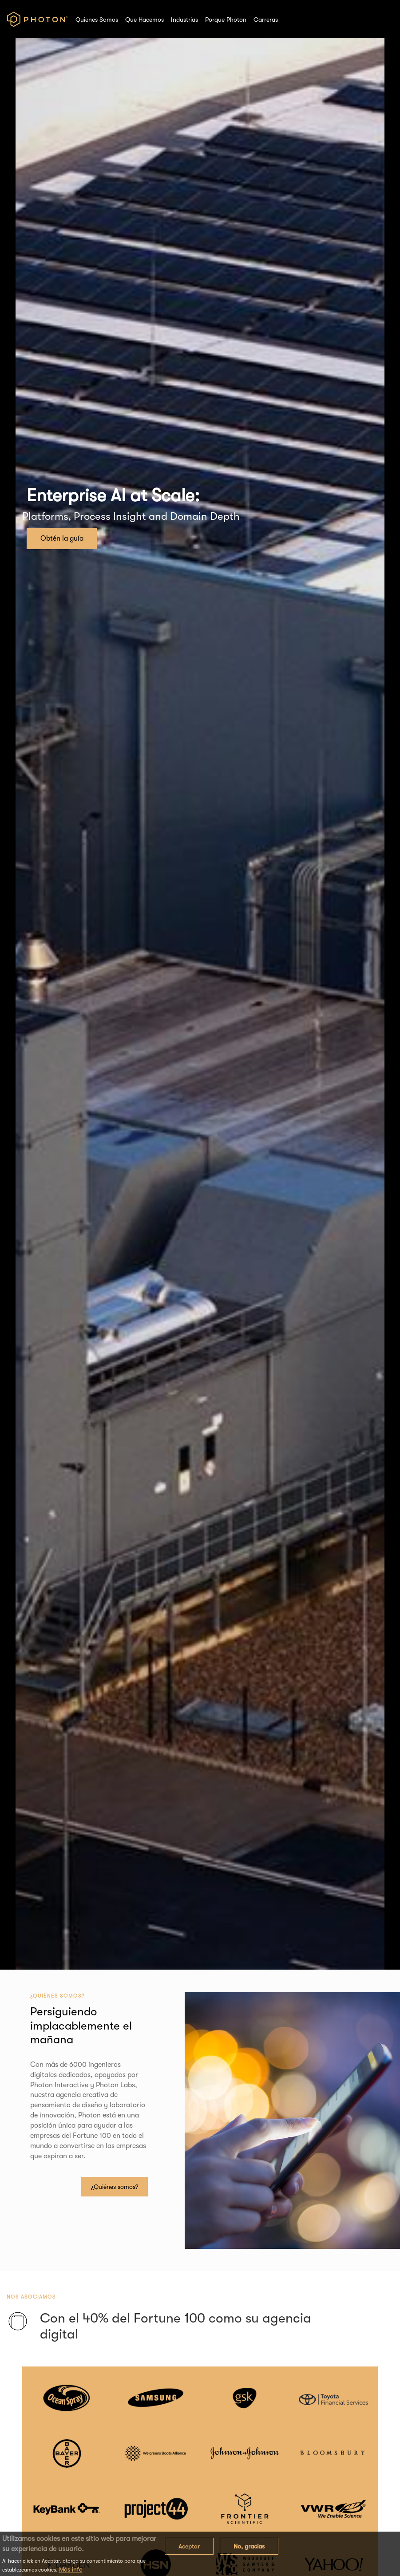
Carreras (265, 19)
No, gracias (249, 2546)
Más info (71, 2569)
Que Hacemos (144, 19)
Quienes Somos (96, 19)
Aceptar (189, 2546)
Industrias (184, 19)
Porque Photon (225, 19)
